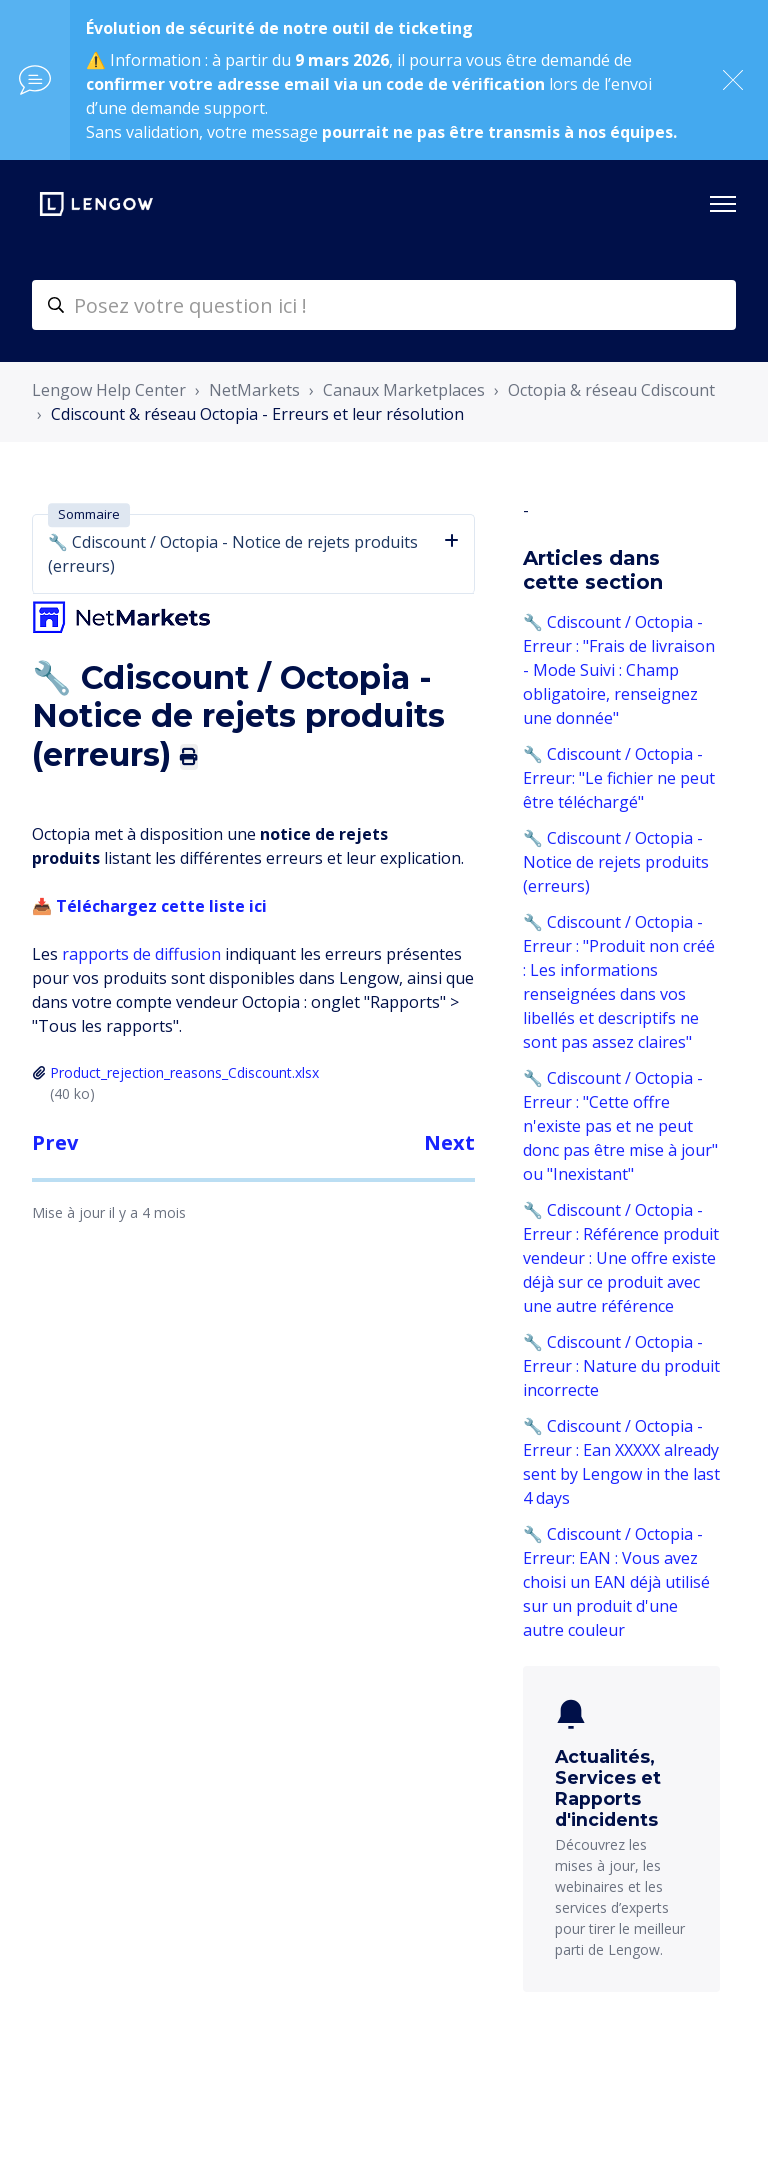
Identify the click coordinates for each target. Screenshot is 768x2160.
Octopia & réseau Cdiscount (611, 390)
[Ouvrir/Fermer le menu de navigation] (723, 204)
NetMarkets (254, 390)
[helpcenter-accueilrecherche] (384, 305)
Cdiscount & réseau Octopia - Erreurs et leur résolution (257, 414)
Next (449, 1142)
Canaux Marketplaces (404, 390)
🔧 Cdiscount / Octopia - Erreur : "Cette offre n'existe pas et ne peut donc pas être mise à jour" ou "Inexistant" (620, 1126)
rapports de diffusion (141, 954)
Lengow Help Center (109, 390)
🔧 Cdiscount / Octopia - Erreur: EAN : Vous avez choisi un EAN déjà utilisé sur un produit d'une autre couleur (616, 1582)
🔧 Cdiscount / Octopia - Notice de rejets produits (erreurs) (616, 862)
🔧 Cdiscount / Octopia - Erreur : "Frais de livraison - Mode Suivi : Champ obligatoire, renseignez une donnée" (619, 670)
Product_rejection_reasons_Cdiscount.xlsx (184, 1072)
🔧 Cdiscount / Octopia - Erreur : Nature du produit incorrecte (621, 1366)
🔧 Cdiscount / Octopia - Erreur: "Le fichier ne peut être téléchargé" (619, 778)
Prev (55, 1142)
